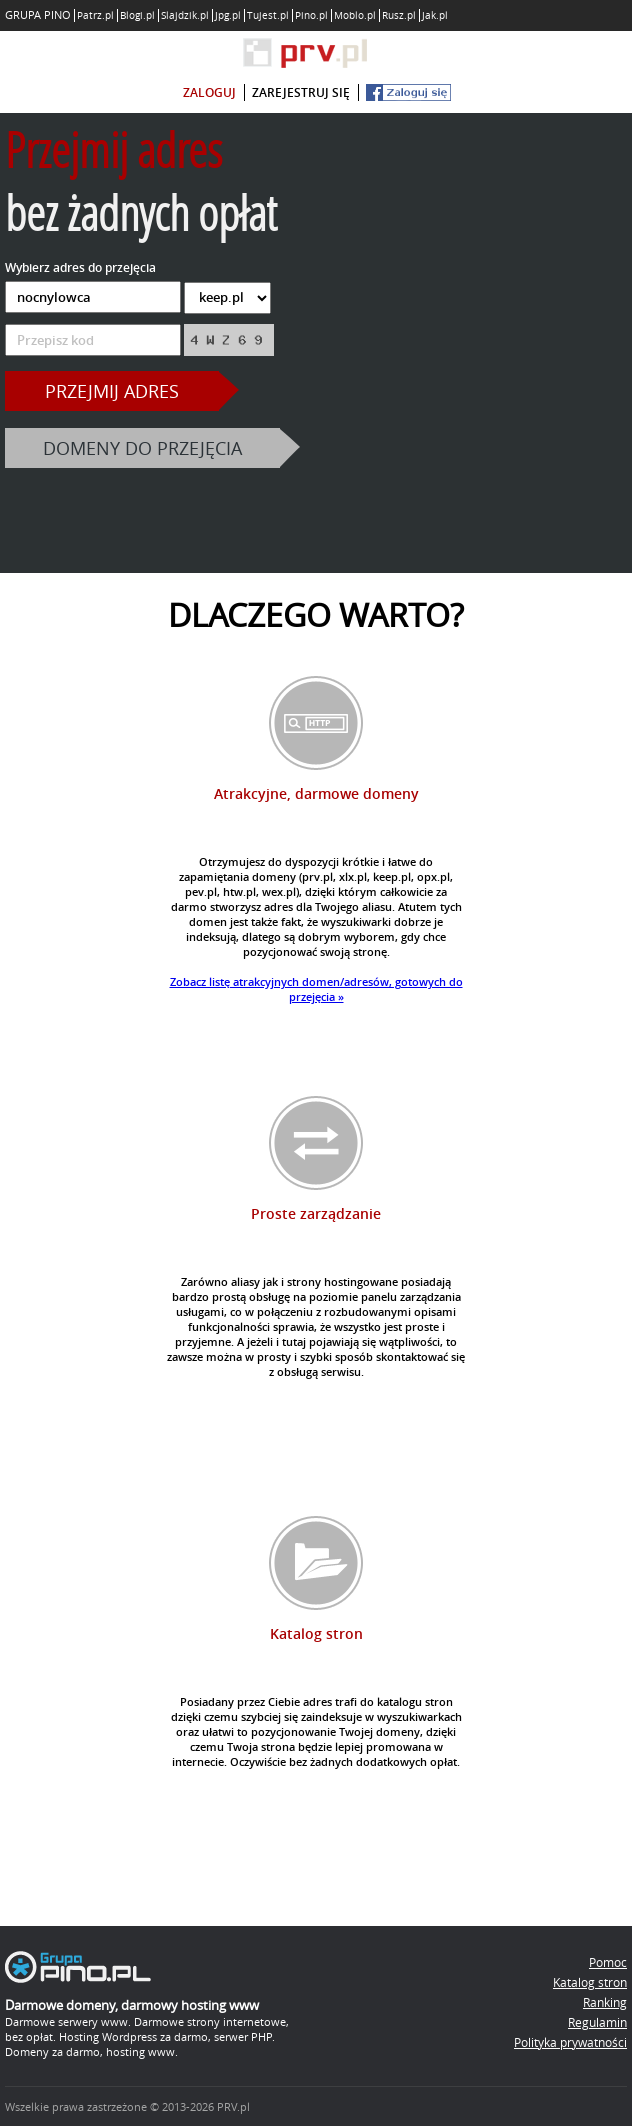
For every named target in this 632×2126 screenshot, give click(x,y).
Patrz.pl (95, 15)
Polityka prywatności (570, 2042)
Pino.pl (311, 15)
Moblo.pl (355, 15)
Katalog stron (590, 1982)
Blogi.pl (137, 15)
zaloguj (209, 92)
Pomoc (608, 1962)
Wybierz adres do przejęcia (80, 267)
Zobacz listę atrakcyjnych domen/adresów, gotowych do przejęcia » (316, 989)
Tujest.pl (268, 15)
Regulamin (597, 2022)
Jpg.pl (228, 15)
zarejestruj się (301, 92)
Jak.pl (435, 15)
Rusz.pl (399, 15)
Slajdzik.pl (185, 15)
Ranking (605, 2002)
